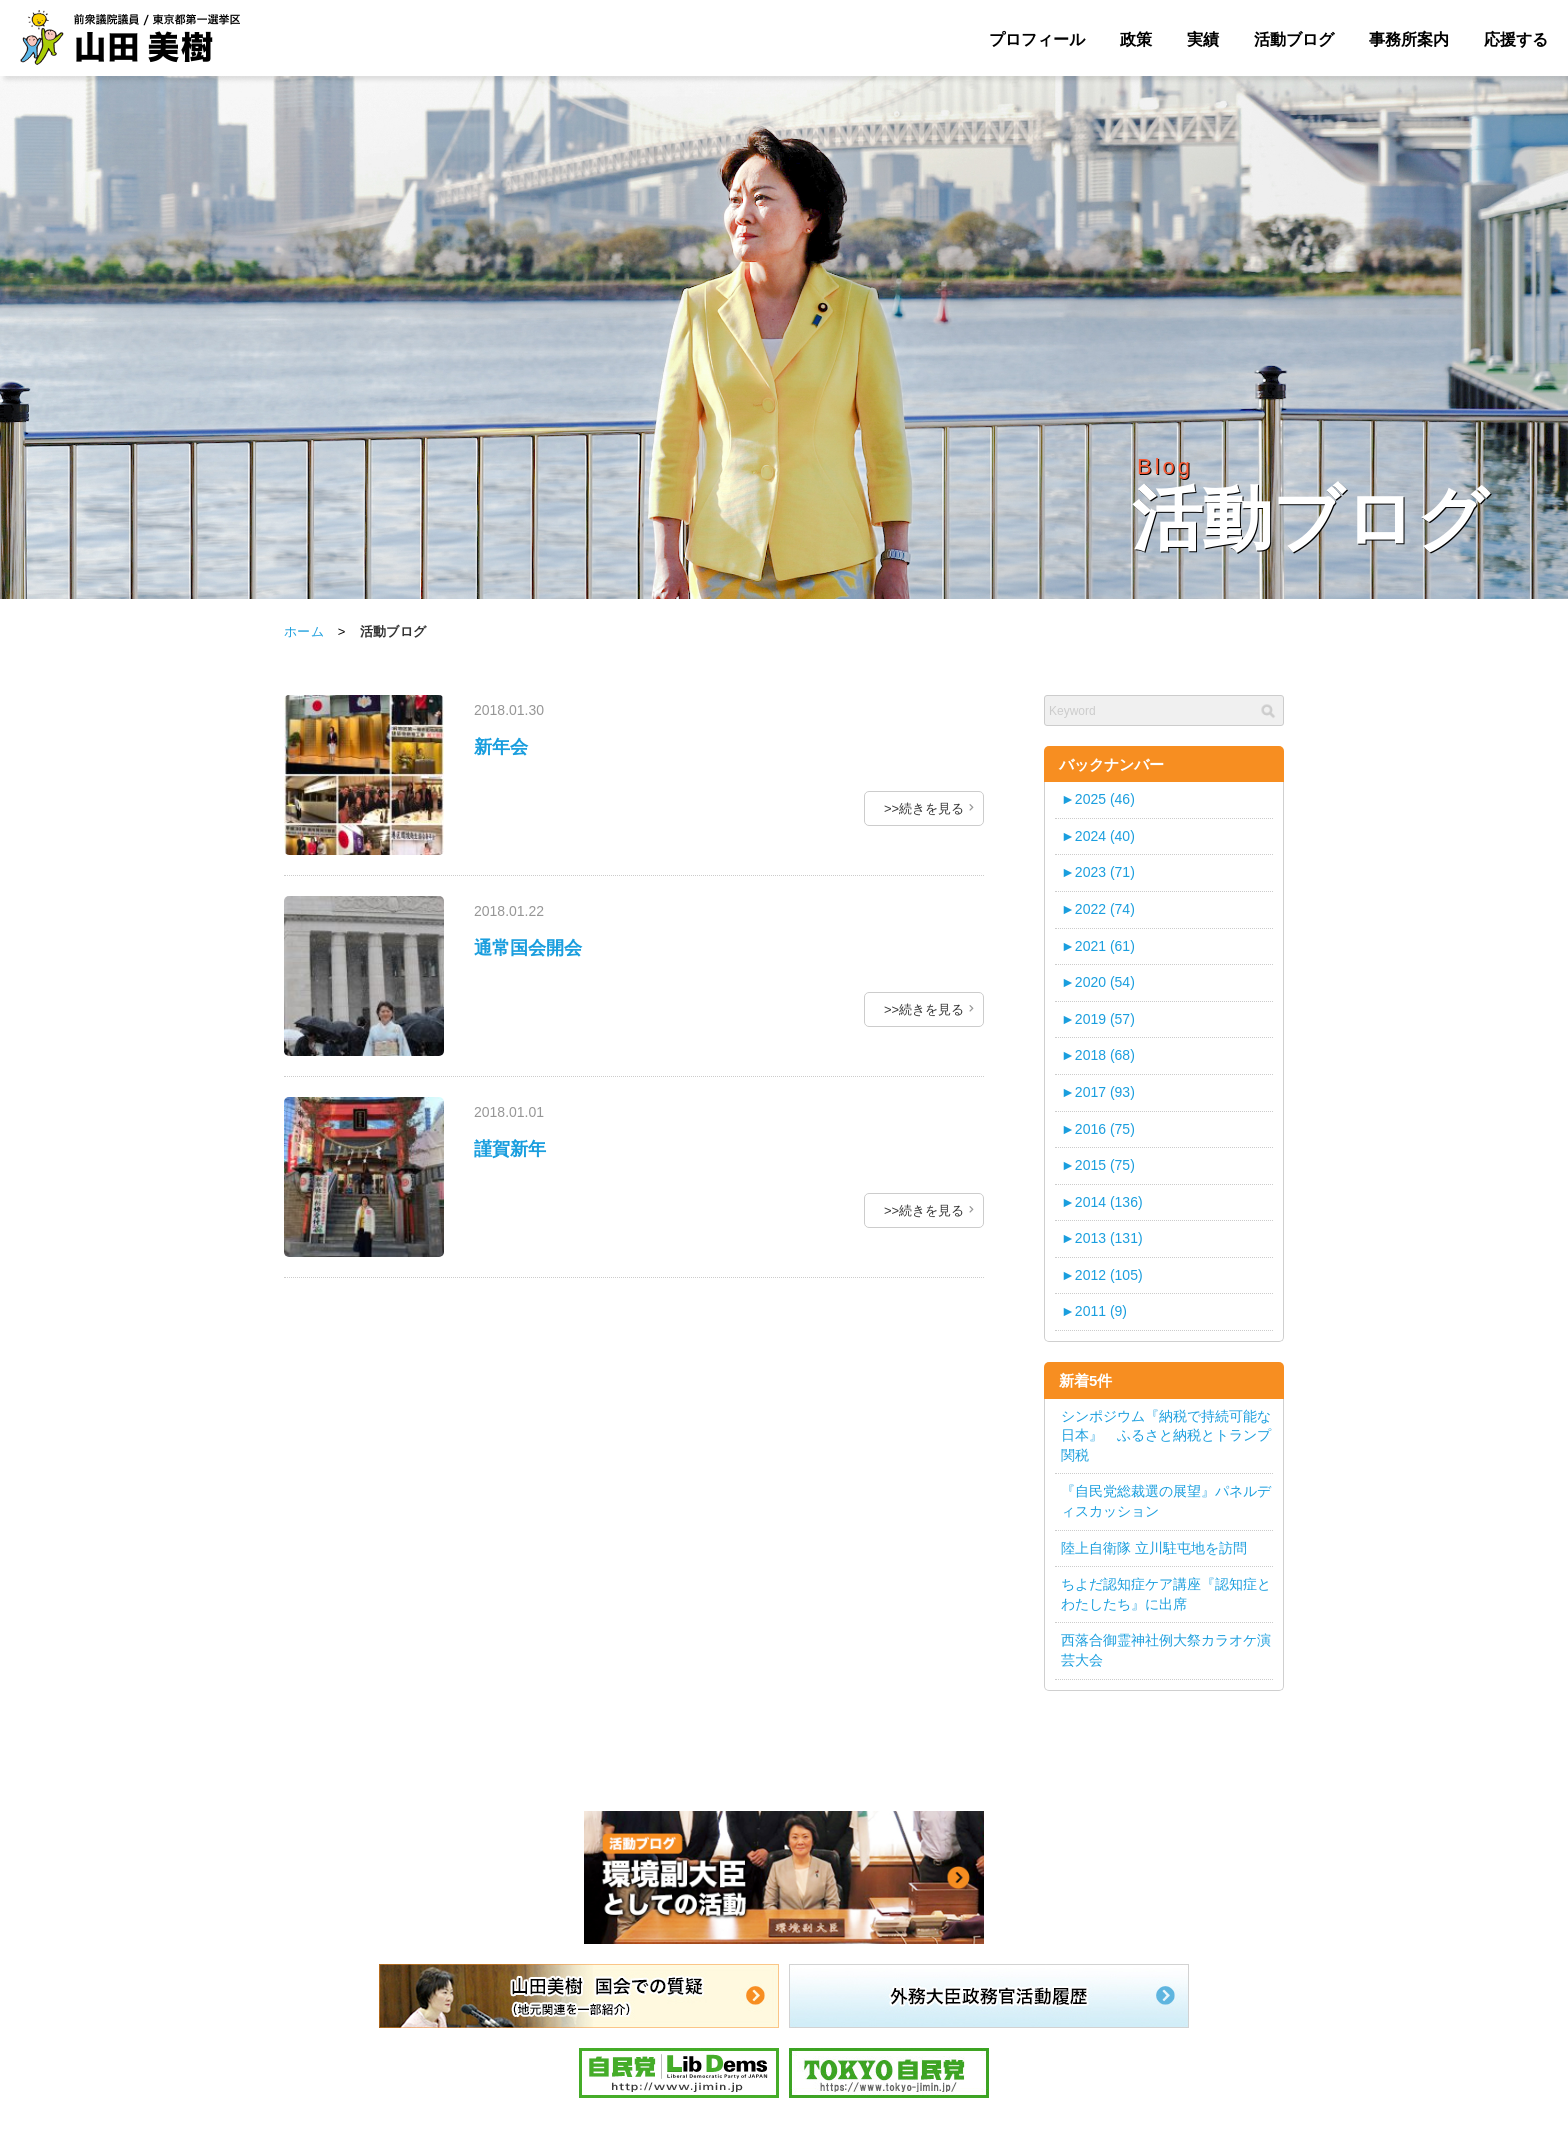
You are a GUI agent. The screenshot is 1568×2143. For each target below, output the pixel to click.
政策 (1136, 39)
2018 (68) (1098, 1055)
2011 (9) (1094, 1311)
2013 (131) (1102, 1238)
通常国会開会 (528, 948)
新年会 (501, 747)
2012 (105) (1102, 1275)
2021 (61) (1098, 946)
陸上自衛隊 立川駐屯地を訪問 (1154, 1548)
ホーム (304, 631)
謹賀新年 (510, 1149)
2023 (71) (1098, 872)
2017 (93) (1098, 1092)
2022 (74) (1098, 909)
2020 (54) (1098, 982)
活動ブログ (1294, 39)
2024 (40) (1098, 836)
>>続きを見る (924, 808)
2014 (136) (1102, 1202)
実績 (1203, 39)
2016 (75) (1098, 1129)
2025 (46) (1098, 799)
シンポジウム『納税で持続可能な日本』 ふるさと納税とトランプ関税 (1166, 1435)
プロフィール (1037, 39)
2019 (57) (1098, 1019)
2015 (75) (1098, 1165)
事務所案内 (1409, 39)
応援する (1516, 39)
